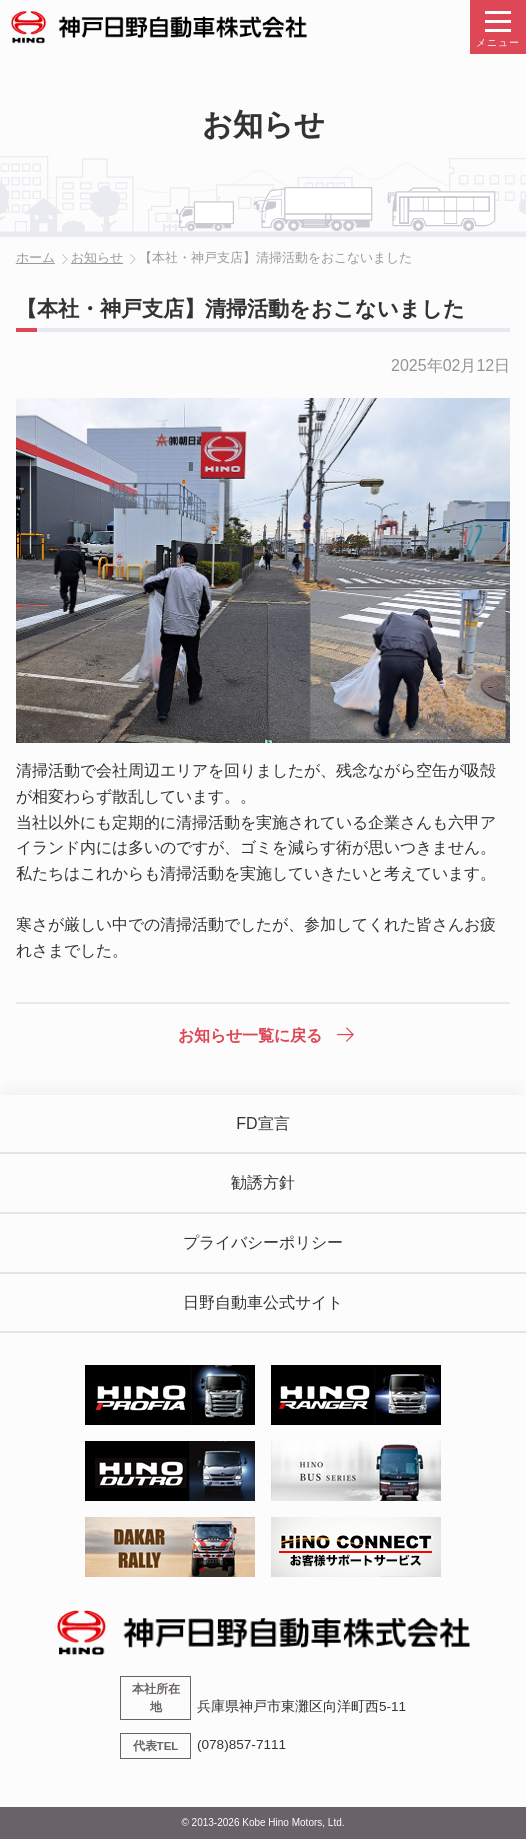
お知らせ (97, 257)
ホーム (35, 257)
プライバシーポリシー (263, 1242)
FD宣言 (262, 1123)
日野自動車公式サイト (263, 1302)
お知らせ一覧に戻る (250, 1035)
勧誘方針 (263, 1182)
